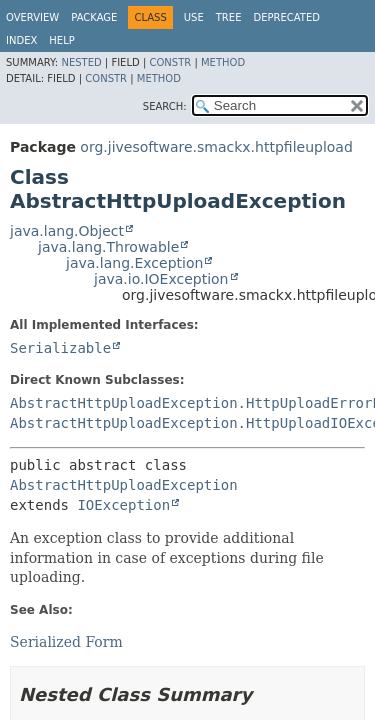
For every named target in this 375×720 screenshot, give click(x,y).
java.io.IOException (161, 279)
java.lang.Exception (134, 263)
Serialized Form (66, 642)
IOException (123, 505)
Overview (32, 17)
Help (61, 40)
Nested (81, 62)
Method (223, 62)
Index (21, 40)
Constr (170, 62)
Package (94, 17)
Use (194, 17)
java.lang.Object (67, 231)
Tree (229, 17)
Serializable (60, 348)
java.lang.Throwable (108, 247)
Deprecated (286, 17)
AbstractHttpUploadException (124, 485)
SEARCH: (165, 106)
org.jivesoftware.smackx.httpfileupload (216, 147)
